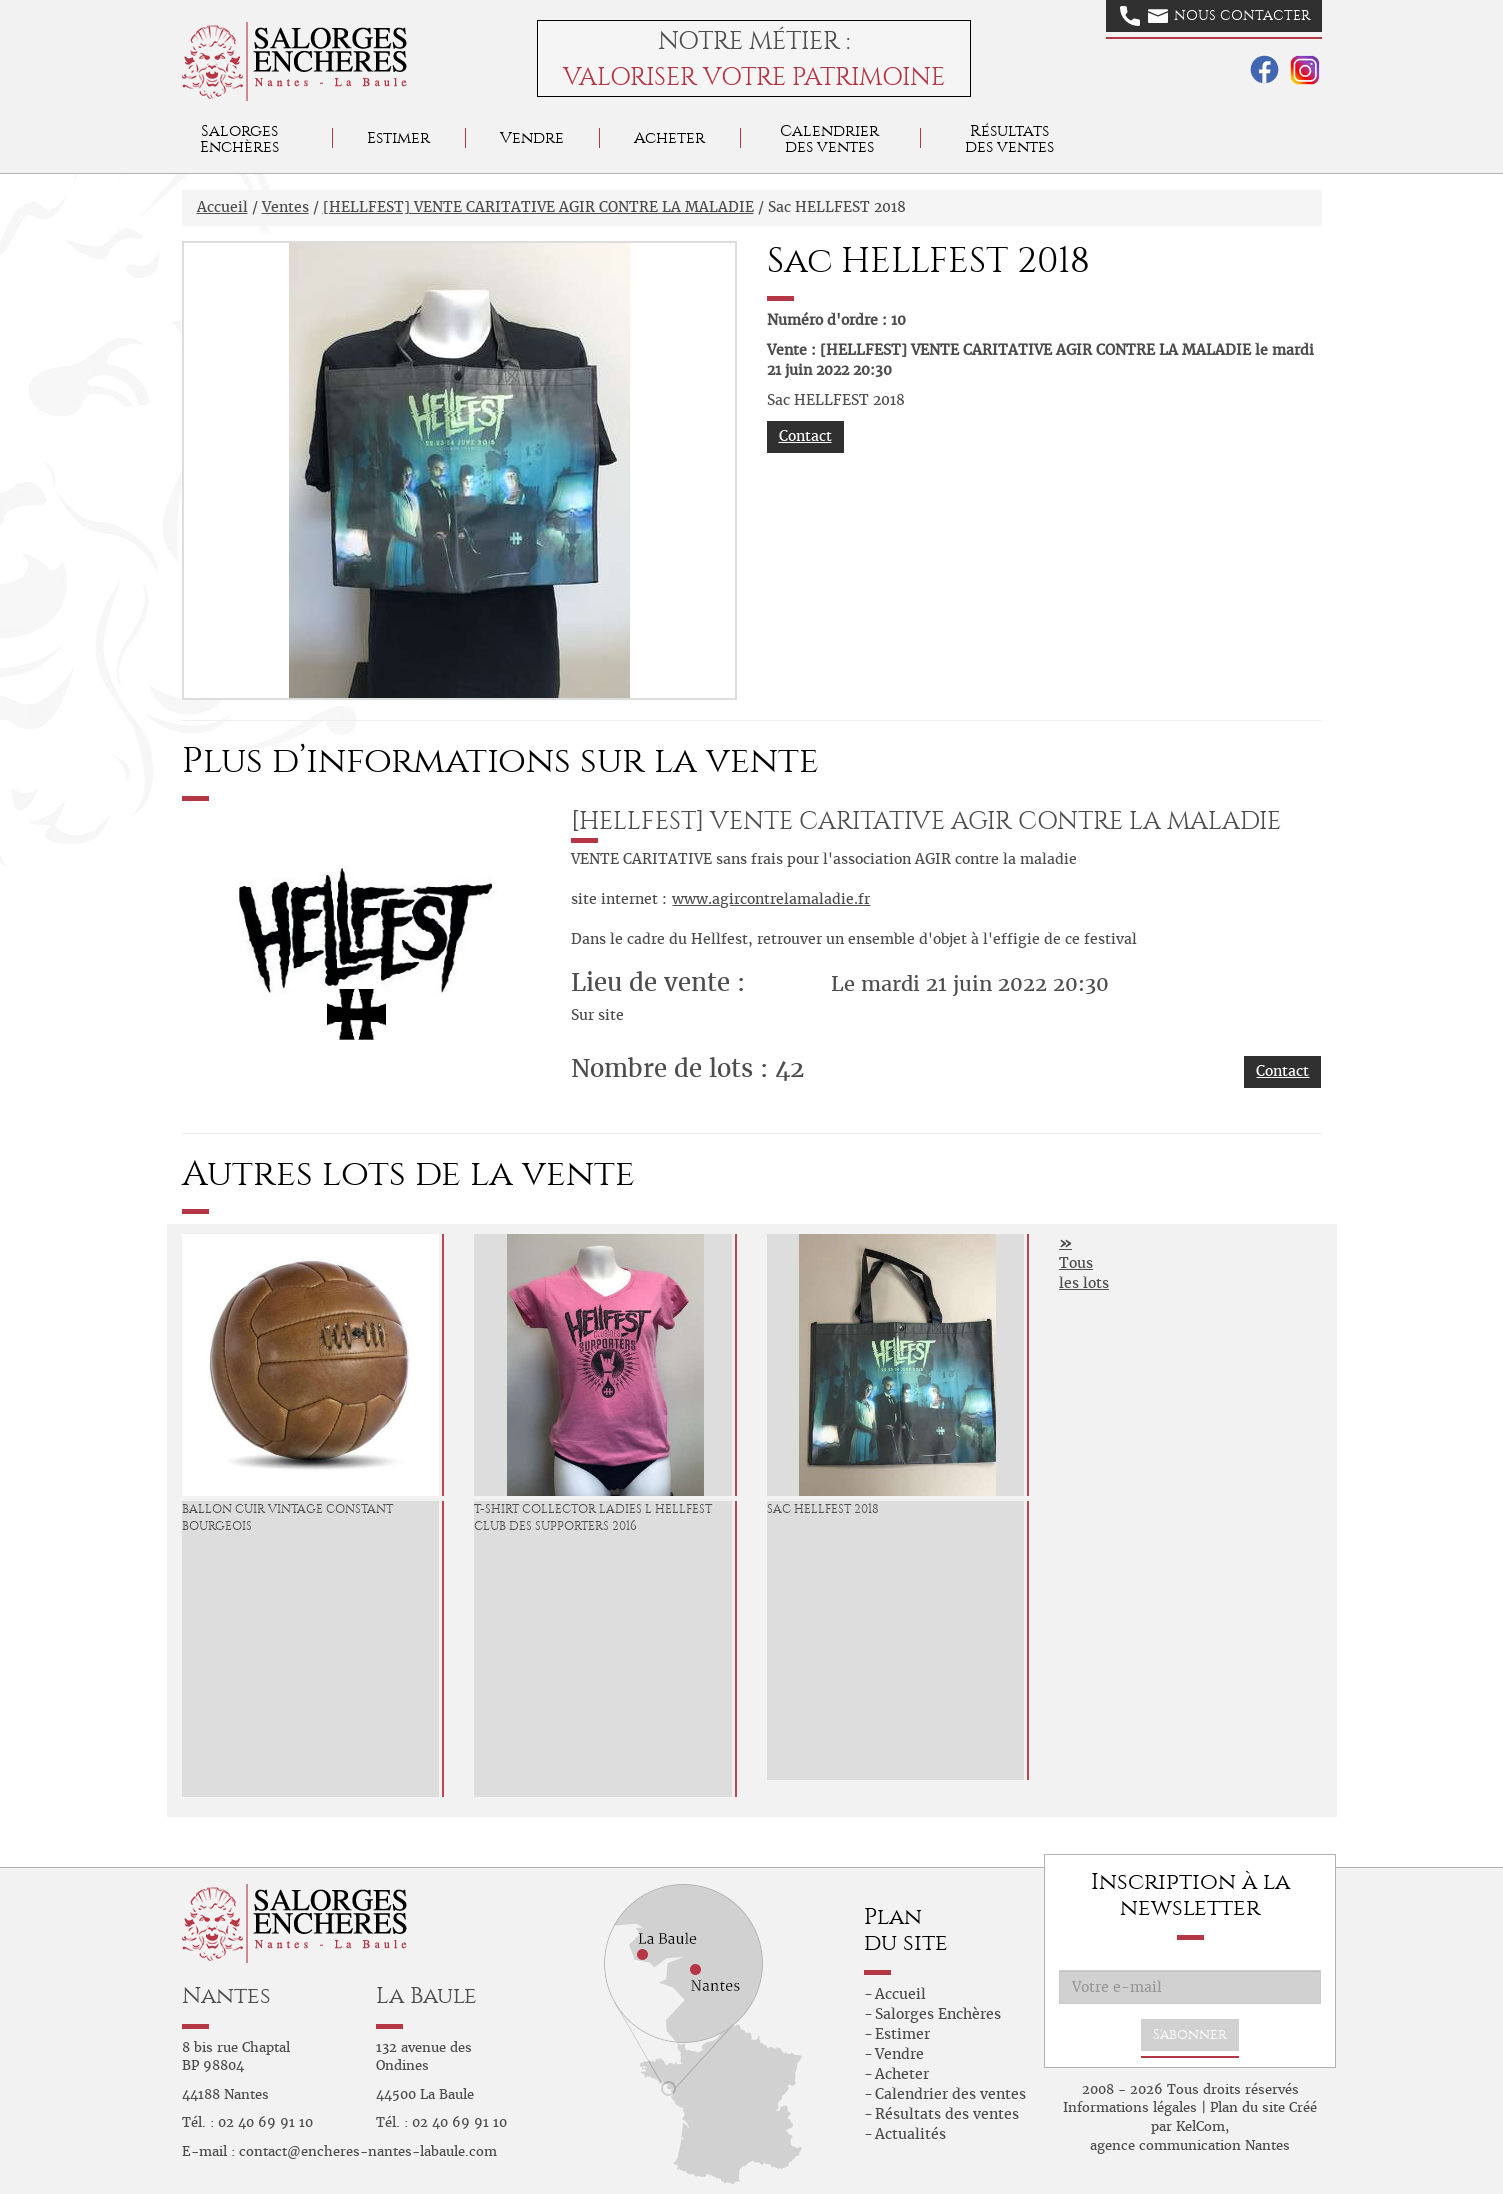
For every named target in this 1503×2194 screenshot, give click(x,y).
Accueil (222, 207)
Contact (805, 436)
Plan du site (1247, 2107)
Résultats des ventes (947, 2114)
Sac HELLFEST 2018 (823, 1509)
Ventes (285, 207)
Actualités (910, 2134)
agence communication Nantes (1190, 2145)
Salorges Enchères (938, 2014)
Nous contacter (1215, 16)
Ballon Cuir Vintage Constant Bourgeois (287, 1517)
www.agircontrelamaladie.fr (771, 899)
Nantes (226, 1995)
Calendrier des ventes (829, 138)
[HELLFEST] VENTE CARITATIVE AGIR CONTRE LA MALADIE (538, 207)
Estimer (398, 137)
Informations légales (1130, 2107)
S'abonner (1190, 2034)
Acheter (669, 137)
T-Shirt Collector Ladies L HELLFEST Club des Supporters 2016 (593, 1517)
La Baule (426, 1995)
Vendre (532, 137)
